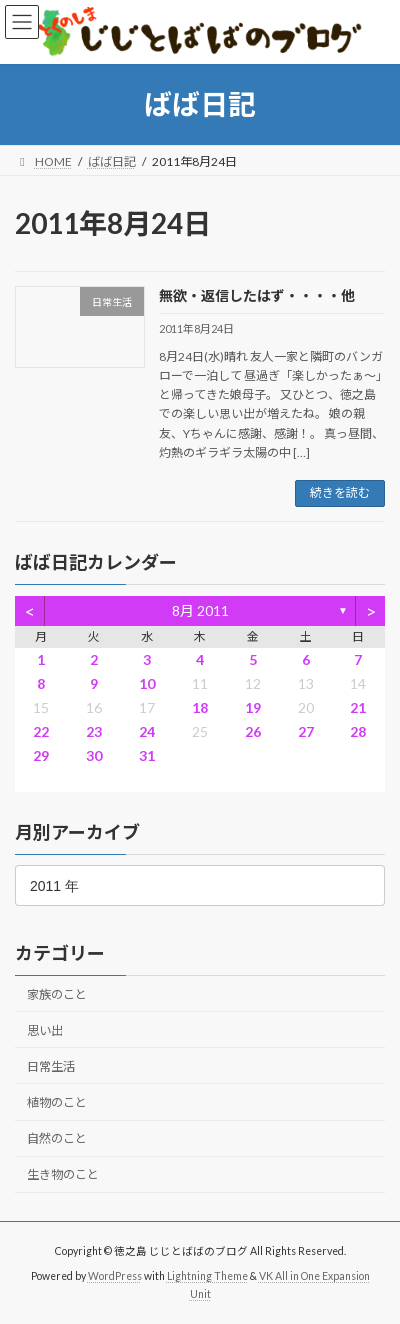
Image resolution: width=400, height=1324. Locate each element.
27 (306, 731)
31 (147, 755)
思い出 (45, 1030)
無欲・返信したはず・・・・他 (257, 295)
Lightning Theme (207, 1275)
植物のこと (57, 1102)
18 (200, 707)
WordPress (115, 1275)
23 (94, 731)
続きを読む (340, 492)
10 (147, 683)
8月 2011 (200, 610)
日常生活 (51, 1066)
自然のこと (57, 1138)
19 (253, 707)
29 (41, 755)
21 (358, 707)
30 (94, 755)
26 (253, 731)
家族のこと (57, 993)
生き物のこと (63, 1174)
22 (41, 731)
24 (147, 731)
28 (358, 731)
